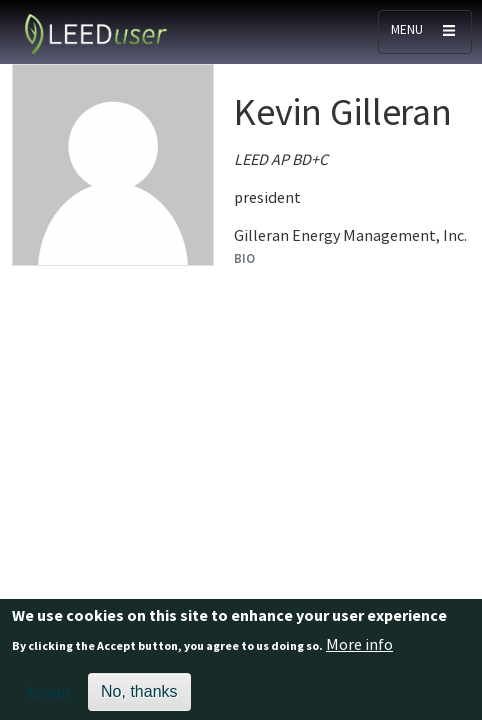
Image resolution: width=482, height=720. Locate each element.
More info (359, 649)
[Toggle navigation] (425, 32)
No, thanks (139, 696)
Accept (48, 697)
